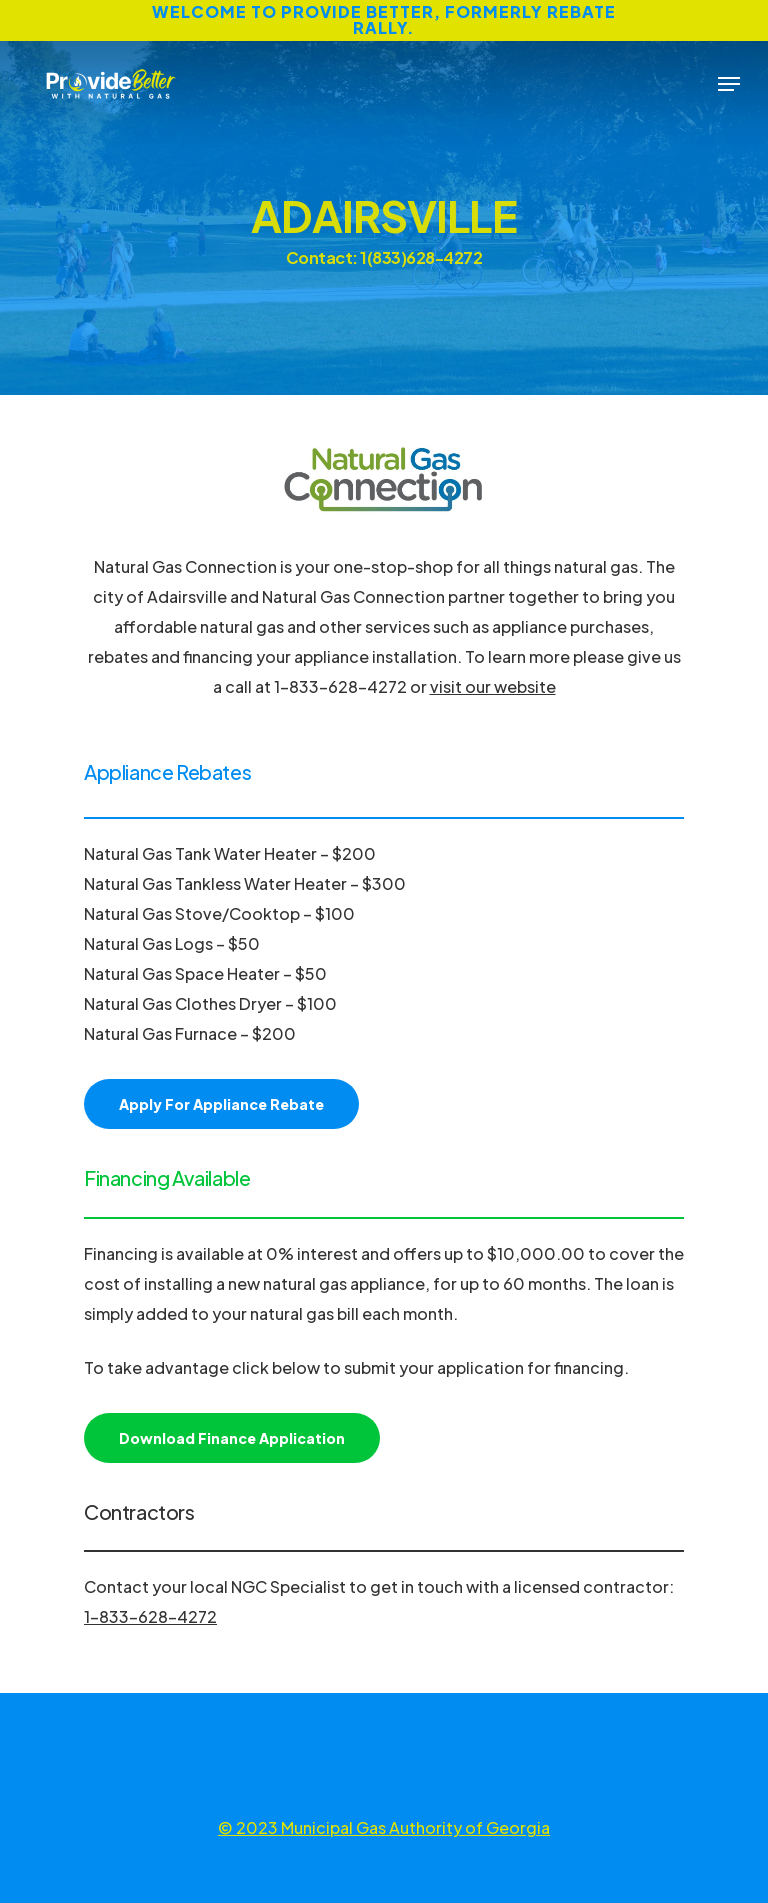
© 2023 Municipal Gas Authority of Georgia (384, 1827)
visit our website (493, 686)
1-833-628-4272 (150, 1616)
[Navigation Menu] (729, 84)
